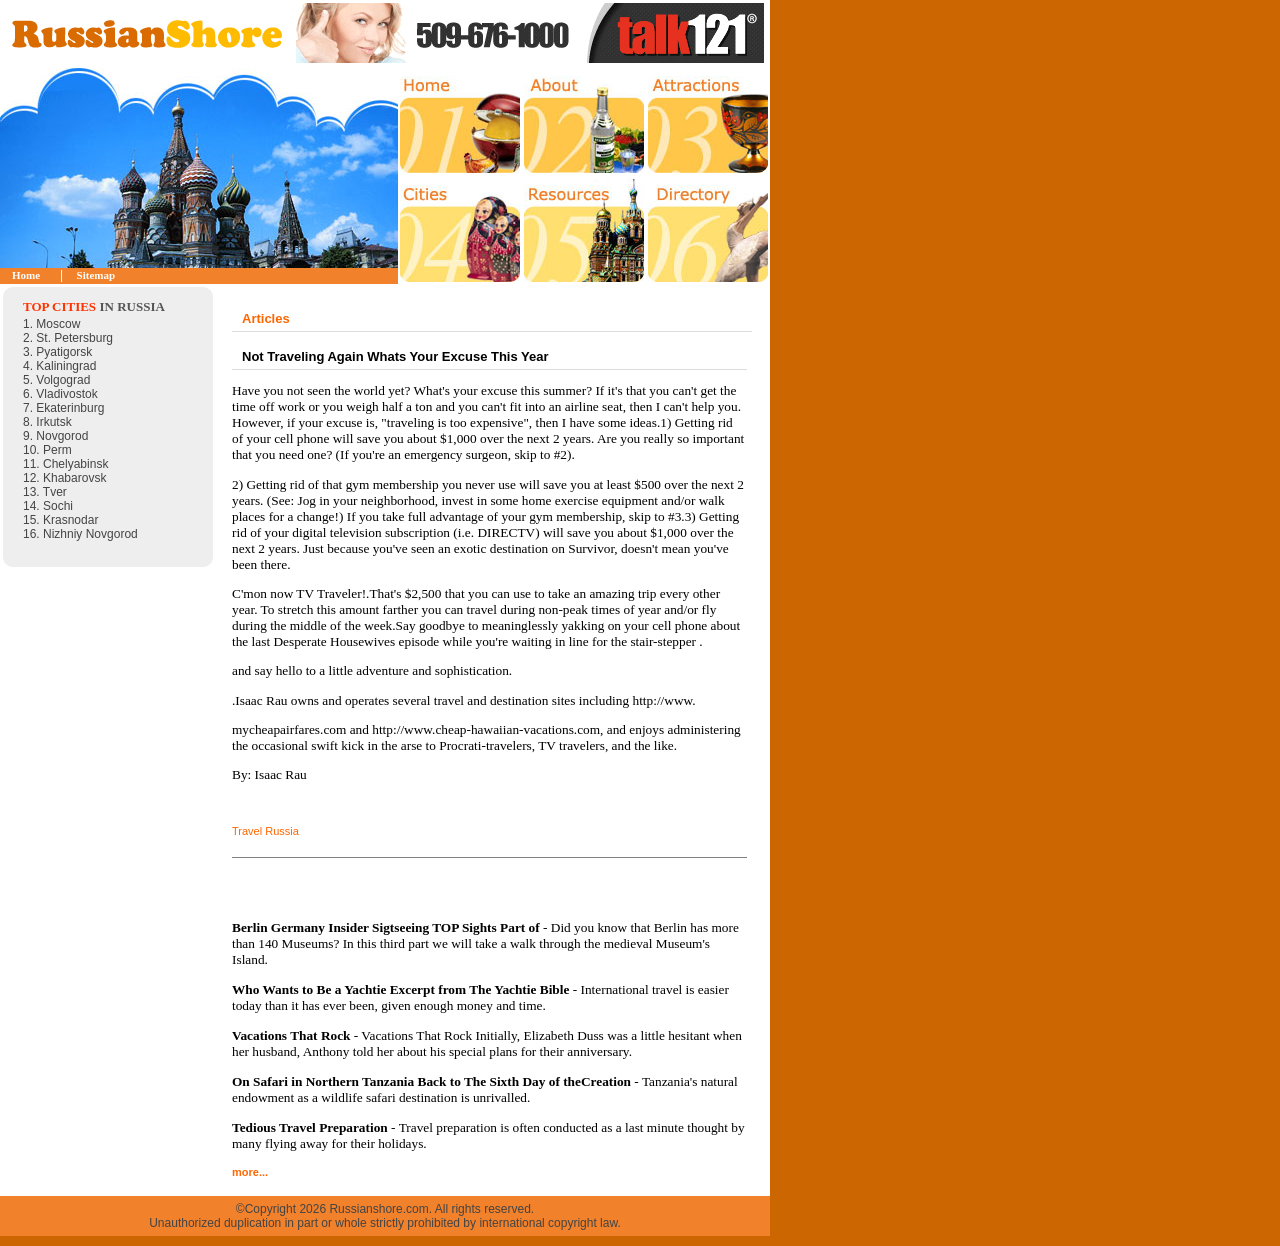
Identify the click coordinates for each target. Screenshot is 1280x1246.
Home (26, 275)
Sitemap (96, 275)
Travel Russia (265, 831)
